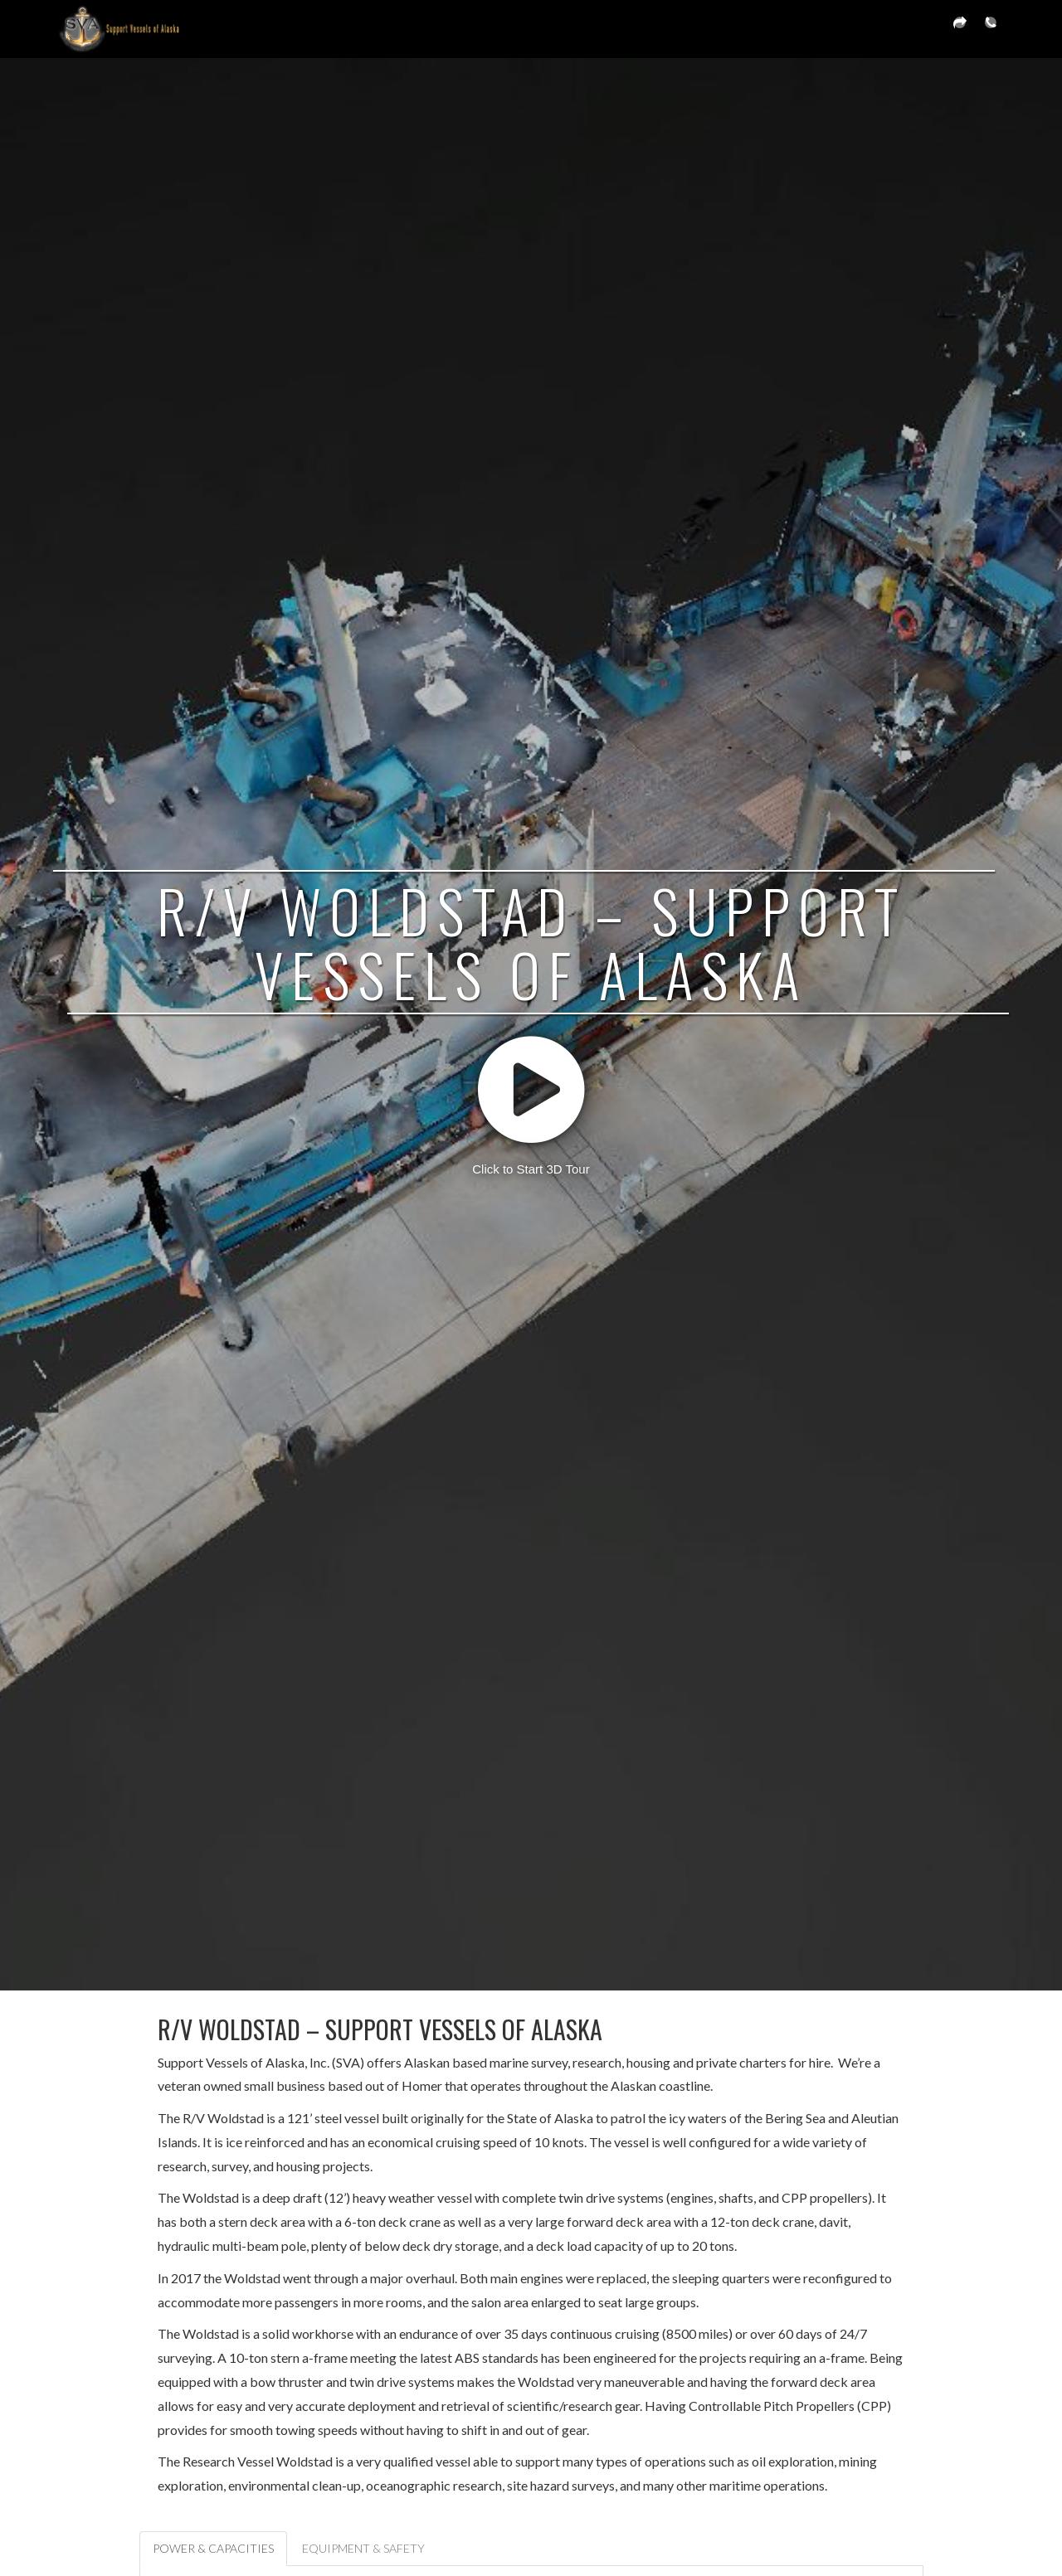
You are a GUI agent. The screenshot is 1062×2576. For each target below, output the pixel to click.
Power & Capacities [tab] (213, 2548)
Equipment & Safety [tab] (363, 2548)
